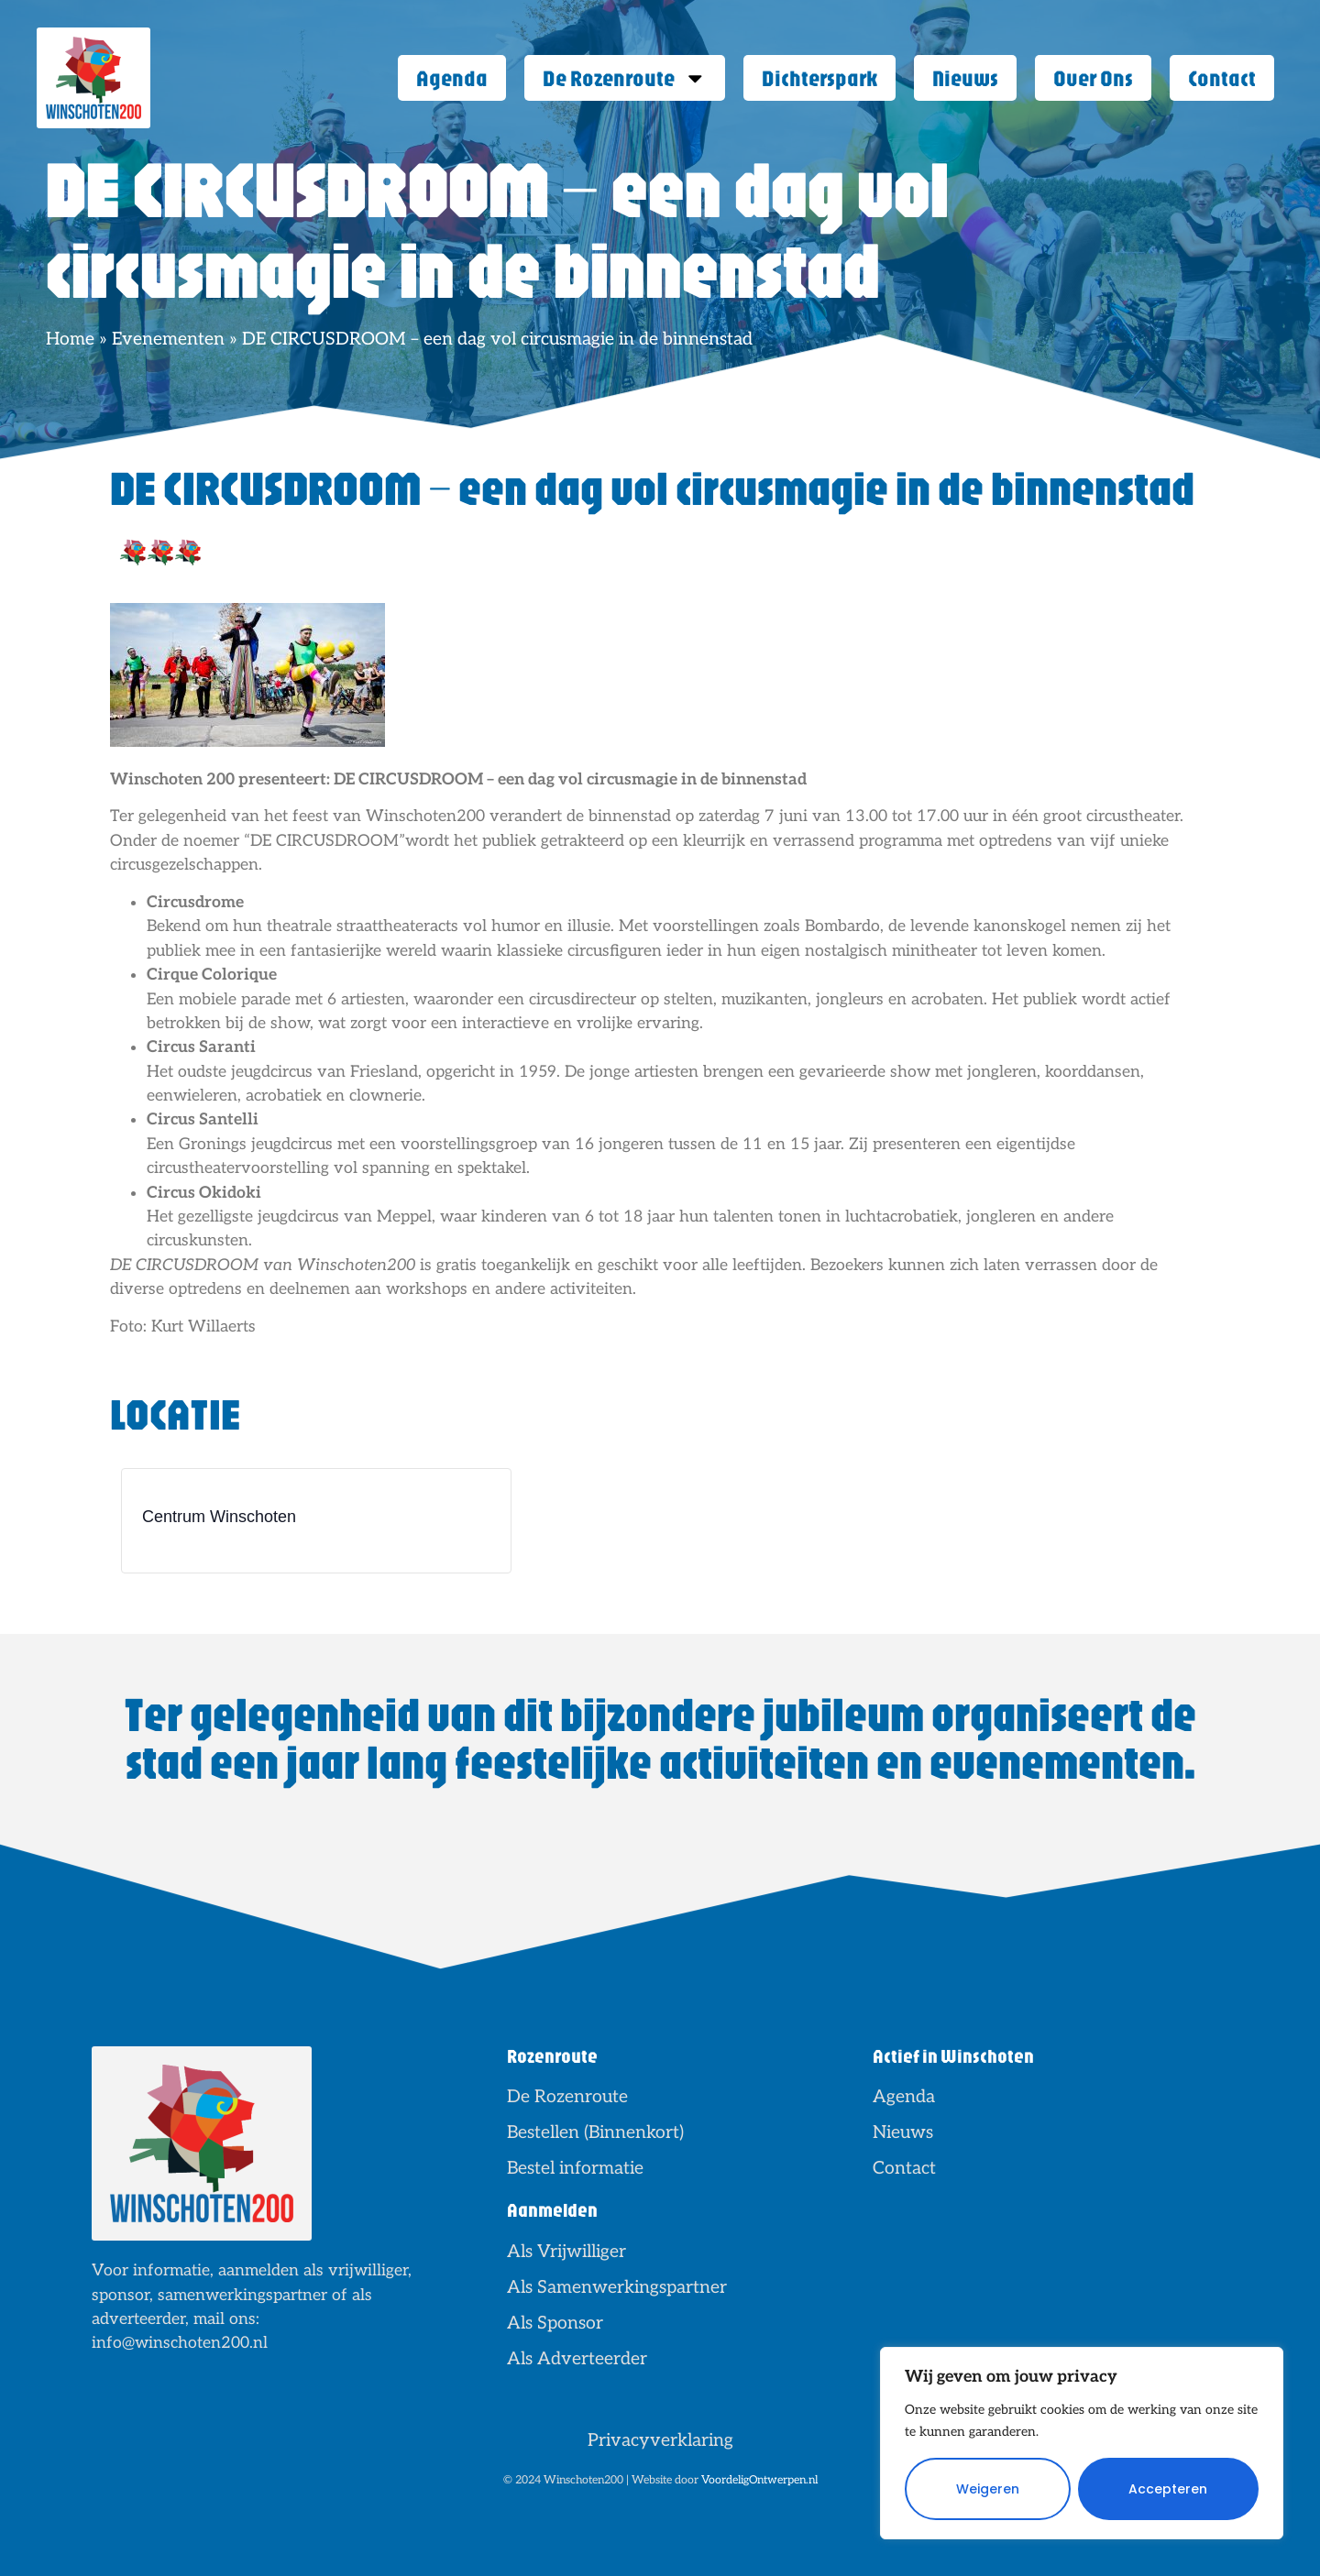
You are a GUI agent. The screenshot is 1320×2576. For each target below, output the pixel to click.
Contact (1222, 77)
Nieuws (965, 77)
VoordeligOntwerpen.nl (759, 2480)
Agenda (452, 77)
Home (70, 339)
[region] (1081, 2443)
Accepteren (1167, 2489)
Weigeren (987, 2489)
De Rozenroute (625, 78)
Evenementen (168, 339)
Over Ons (1093, 77)
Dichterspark (819, 77)
